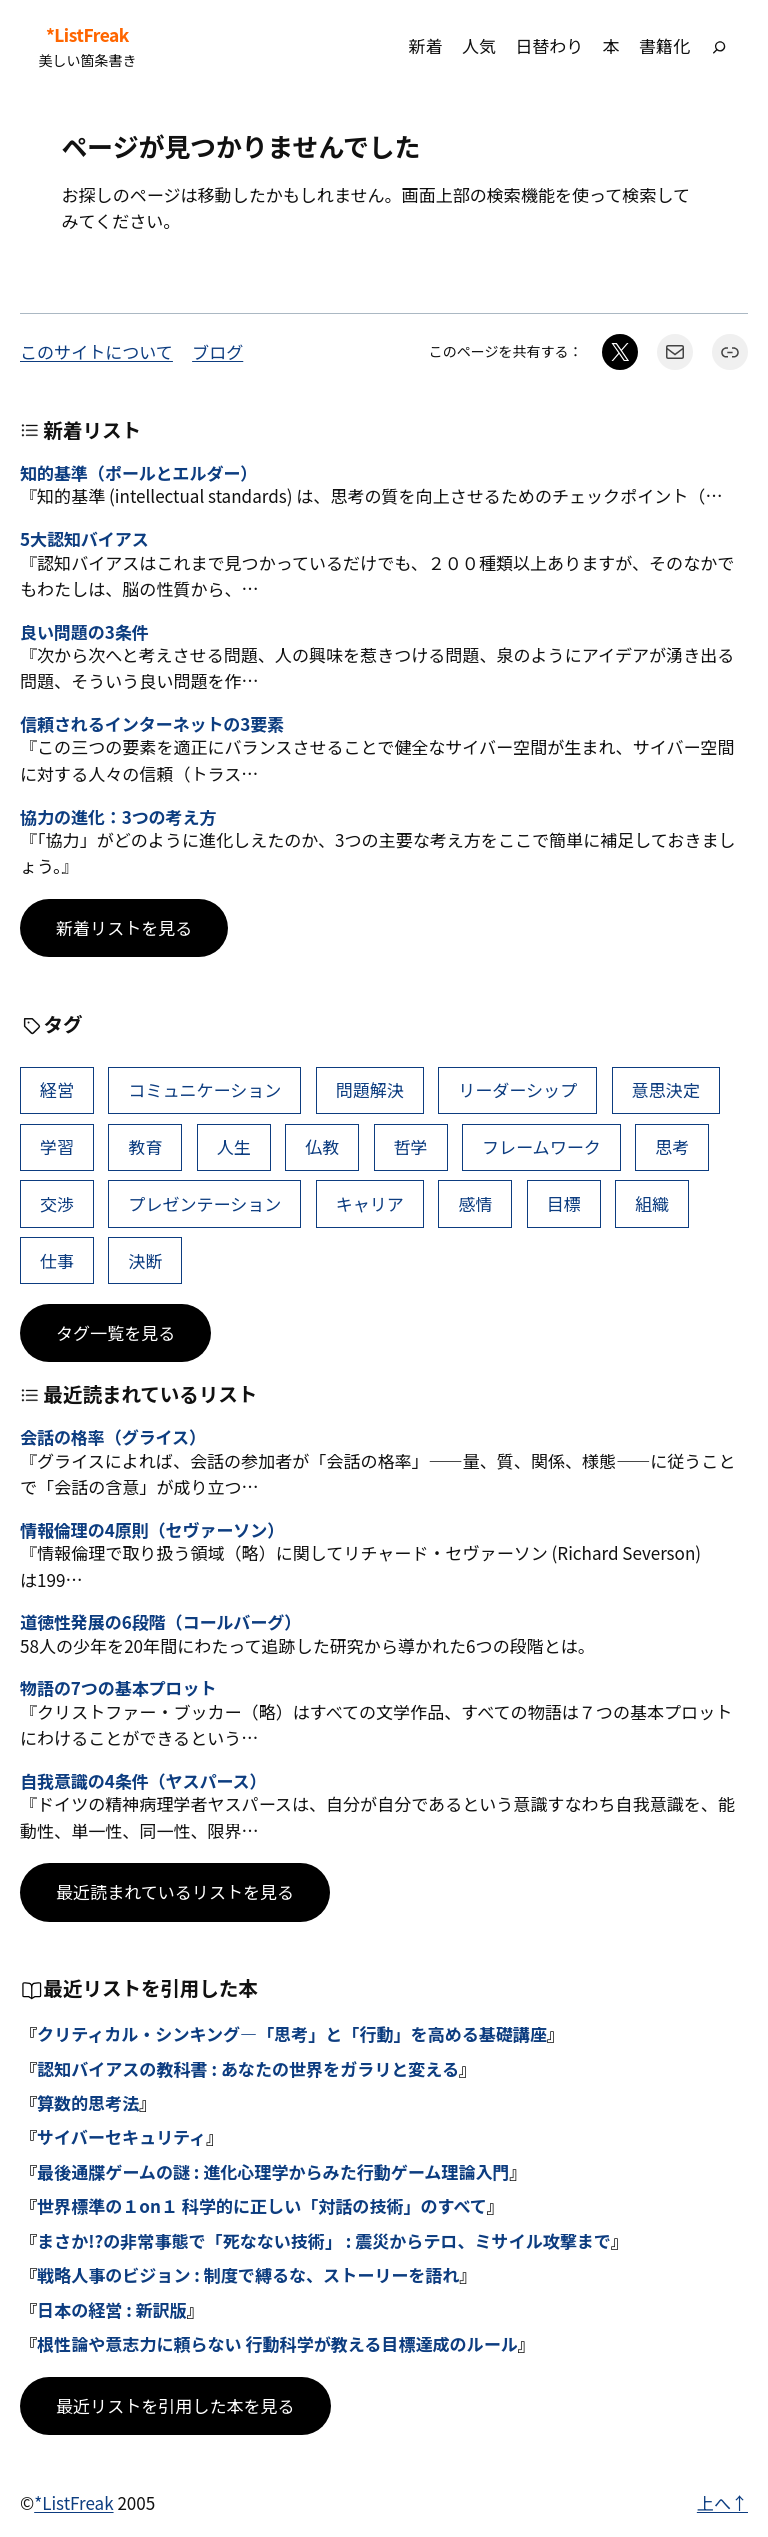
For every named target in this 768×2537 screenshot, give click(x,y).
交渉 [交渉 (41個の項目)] (57, 1203)
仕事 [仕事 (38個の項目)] (57, 1260)
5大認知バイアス (84, 539)
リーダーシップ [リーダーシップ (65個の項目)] (517, 1089)
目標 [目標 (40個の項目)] (564, 1203)
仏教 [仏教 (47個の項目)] (322, 1146)
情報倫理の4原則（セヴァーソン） (152, 1530)
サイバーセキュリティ (121, 2136)
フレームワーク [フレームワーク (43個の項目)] (541, 1146)
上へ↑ (722, 2502)
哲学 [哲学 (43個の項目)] (411, 1146)
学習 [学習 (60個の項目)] (57, 1146)
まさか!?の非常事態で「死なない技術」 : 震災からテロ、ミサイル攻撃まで (324, 2240)
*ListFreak (87, 35)
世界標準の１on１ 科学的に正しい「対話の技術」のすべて (262, 2205)
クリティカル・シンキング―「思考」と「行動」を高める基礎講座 (292, 2033)
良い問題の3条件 (84, 632)
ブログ (217, 351)
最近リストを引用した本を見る (175, 2405)
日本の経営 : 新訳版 (112, 2309)
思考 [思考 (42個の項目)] (672, 1146)
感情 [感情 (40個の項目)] (475, 1203)
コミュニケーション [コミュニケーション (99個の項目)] (204, 1089)
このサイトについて (96, 351)
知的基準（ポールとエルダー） (138, 473)
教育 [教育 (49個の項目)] (145, 1146)
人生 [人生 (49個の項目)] (234, 1146)
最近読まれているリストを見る (175, 1891)
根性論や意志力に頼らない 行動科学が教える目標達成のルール (277, 2343)
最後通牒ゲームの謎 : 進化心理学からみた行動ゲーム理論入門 (273, 2171)
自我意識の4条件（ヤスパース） (143, 1781)
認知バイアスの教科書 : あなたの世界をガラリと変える (248, 2068)
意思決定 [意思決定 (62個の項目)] (666, 1089)
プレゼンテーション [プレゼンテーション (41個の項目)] (204, 1203)
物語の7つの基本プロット (118, 1688)
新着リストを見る (124, 927)
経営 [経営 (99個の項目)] (57, 1089)
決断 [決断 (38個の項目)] (145, 1260)
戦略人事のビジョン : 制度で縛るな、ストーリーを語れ (248, 2274)
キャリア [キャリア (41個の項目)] (370, 1203)
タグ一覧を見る (115, 1332)
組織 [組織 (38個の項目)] (652, 1203)
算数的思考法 (88, 2102)
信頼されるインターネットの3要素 (152, 724)
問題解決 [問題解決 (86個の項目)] (370, 1089)
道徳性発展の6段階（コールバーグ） (160, 1622)
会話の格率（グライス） (113, 1437)
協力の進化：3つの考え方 (118, 817)
